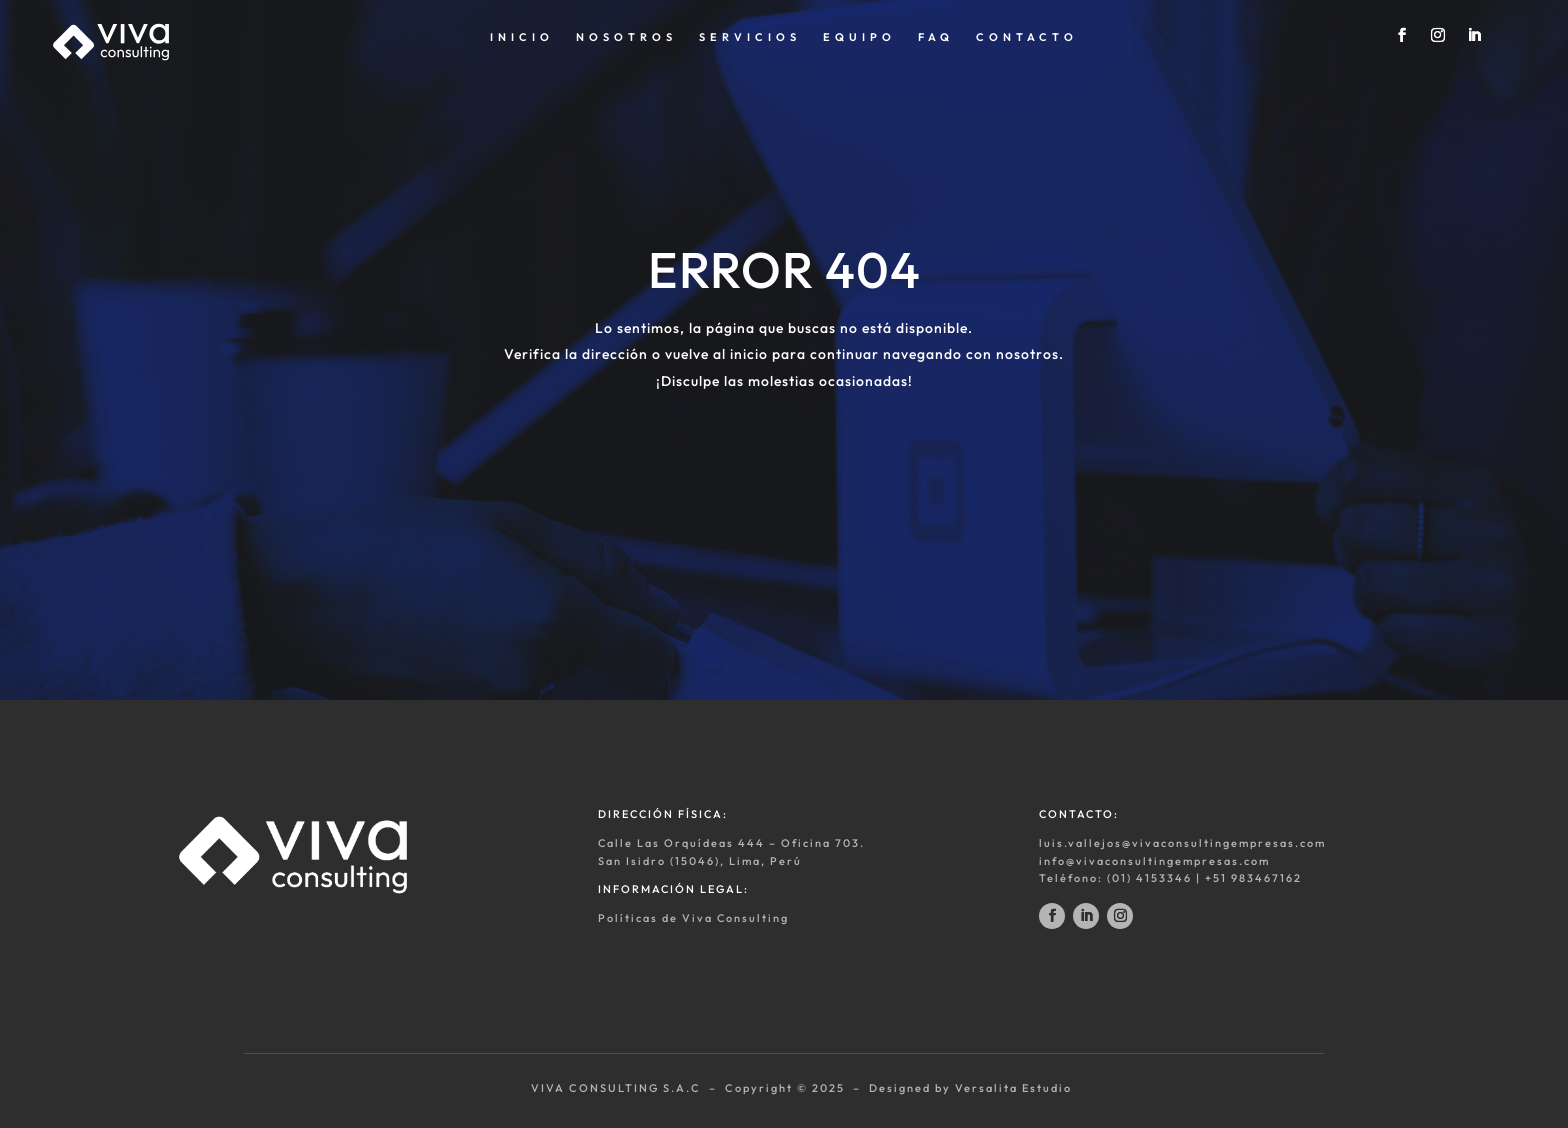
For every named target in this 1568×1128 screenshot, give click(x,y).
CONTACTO (1027, 37)
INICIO (522, 37)
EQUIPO (859, 37)
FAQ (936, 37)
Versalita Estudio (1013, 1088)
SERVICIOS (750, 37)
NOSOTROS (626, 37)
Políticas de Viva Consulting (693, 918)
